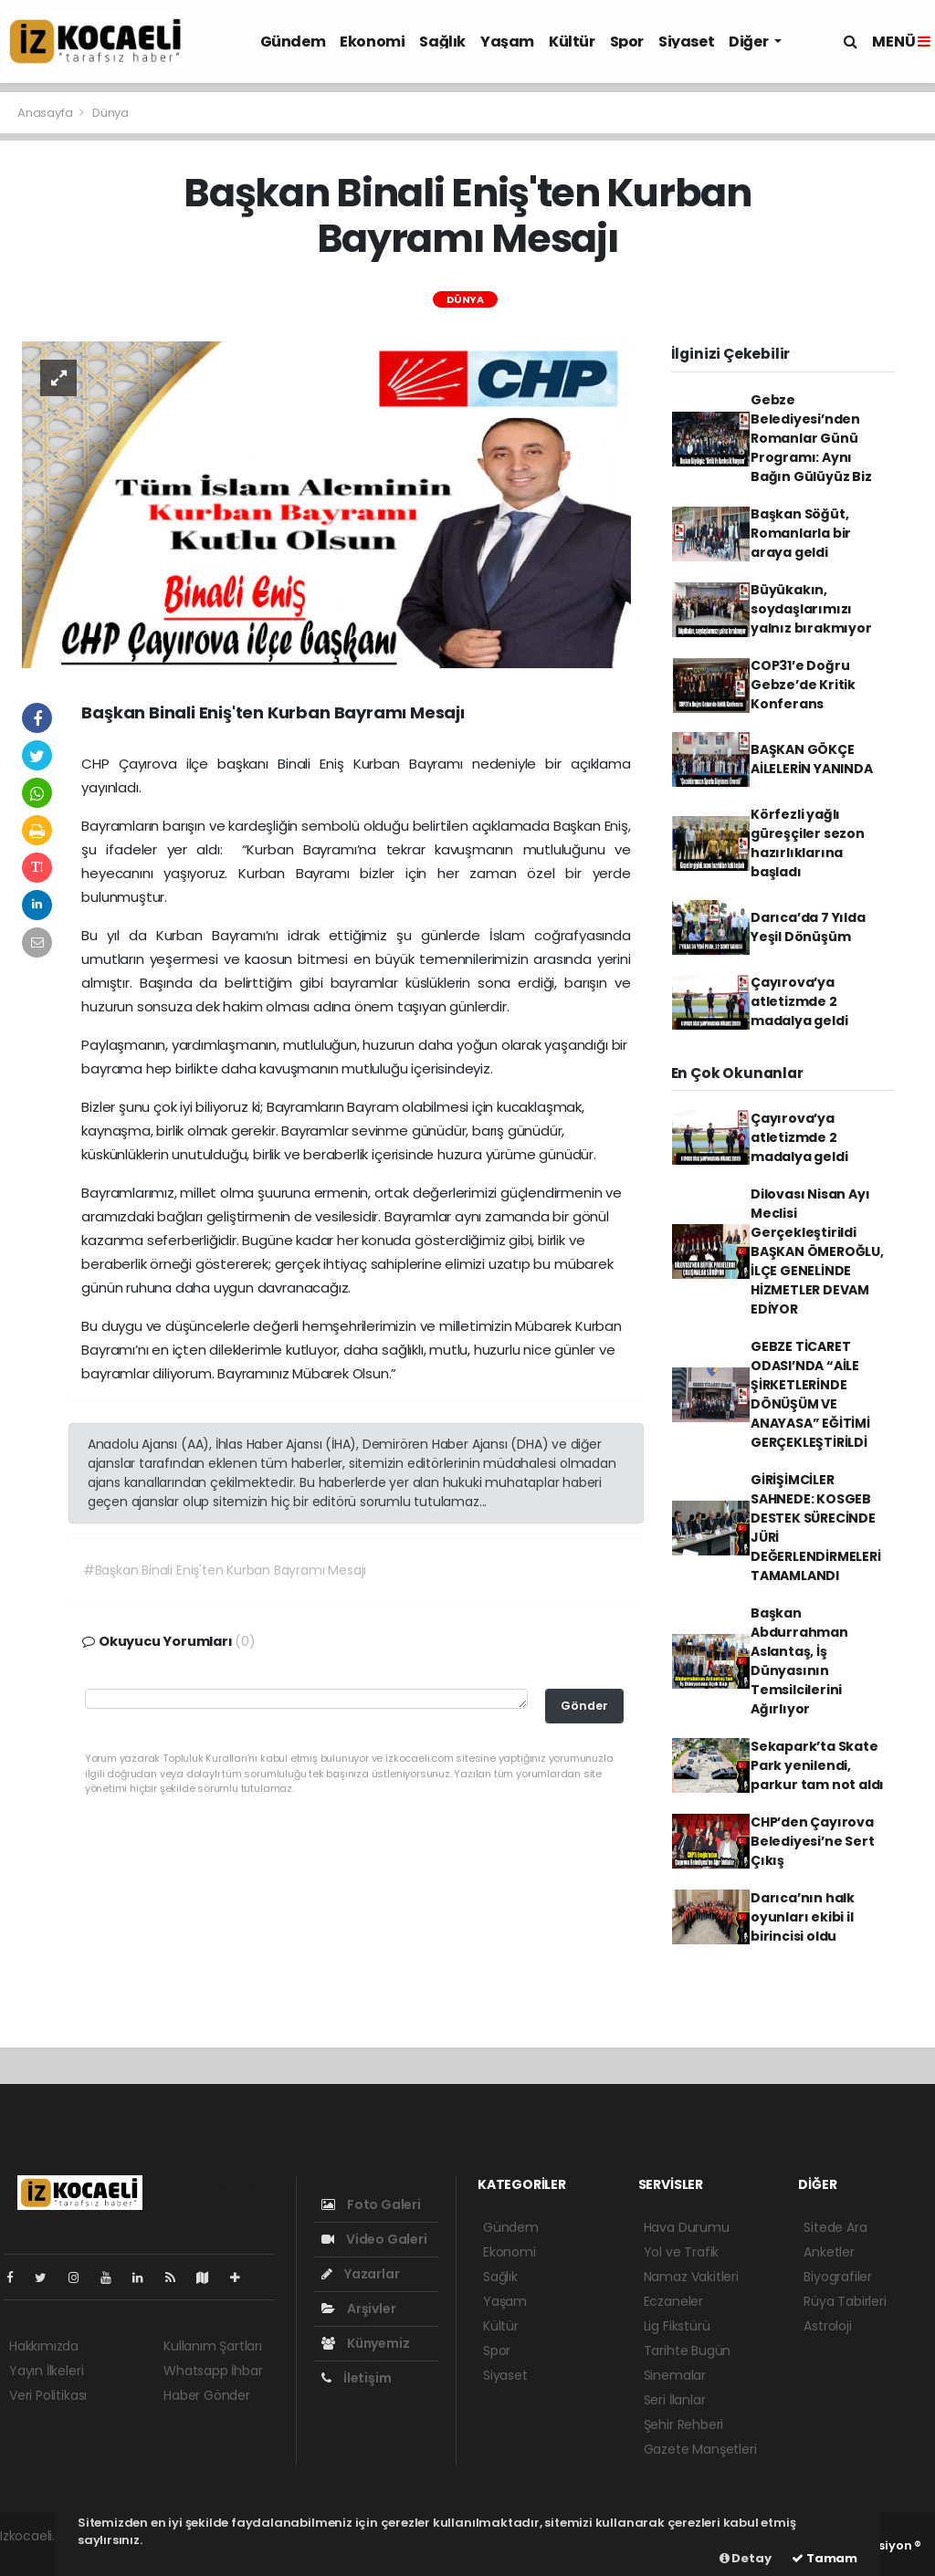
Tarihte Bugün (687, 2350)
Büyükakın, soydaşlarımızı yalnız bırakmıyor (811, 609)
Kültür (572, 41)
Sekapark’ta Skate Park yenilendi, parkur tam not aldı (817, 1765)
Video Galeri (373, 2239)
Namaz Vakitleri (691, 2276)
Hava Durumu (687, 2227)
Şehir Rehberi (684, 2424)
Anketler (829, 2252)
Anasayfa (46, 112)
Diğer (750, 41)
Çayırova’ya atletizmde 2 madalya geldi (799, 1001)
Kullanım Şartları (212, 2346)
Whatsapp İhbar (212, 2370)
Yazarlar (360, 2274)
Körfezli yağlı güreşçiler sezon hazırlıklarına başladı (808, 843)
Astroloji (827, 2326)
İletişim (356, 2378)
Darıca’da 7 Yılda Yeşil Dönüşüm (808, 927)
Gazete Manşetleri (700, 2449)
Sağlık (442, 41)
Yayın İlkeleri (46, 2370)
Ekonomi (372, 41)
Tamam (824, 2558)
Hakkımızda (44, 2346)
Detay (746, 2558)
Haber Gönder (206, 2395)
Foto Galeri (371, 2204)
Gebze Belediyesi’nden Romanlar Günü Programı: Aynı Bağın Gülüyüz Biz (811, 438)
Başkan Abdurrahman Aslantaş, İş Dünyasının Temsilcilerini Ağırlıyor (799, 1661)
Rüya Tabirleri (845, 2301)
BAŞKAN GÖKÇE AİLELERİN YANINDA (812, 759)
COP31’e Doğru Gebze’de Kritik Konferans (803, 684)
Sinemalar (675, 2375)
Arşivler (358, 2308)
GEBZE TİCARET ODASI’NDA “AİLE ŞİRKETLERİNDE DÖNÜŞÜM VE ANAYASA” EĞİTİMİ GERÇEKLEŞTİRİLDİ (810, 1394)
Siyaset (686, 41)
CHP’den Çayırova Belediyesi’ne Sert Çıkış (813, 1841)
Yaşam (507, 41)
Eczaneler (673, 2301)
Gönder (584, 1705)
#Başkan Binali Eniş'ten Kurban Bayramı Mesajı (224, 1570)
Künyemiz (365, 2343)
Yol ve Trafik (682, 2252)
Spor (627, 41)
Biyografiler (838, 2276)
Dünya (110, 112)
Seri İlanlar (675, 2400)
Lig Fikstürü (677, 2326)
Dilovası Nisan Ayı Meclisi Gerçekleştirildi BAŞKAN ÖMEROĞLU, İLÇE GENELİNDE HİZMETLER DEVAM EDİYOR (817, 1251)
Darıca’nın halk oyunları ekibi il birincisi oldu (803, 1917)
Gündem (293, 41)
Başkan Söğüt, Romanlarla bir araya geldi (801, 533)
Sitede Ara (835, 2227)
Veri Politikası (48, 2395)
